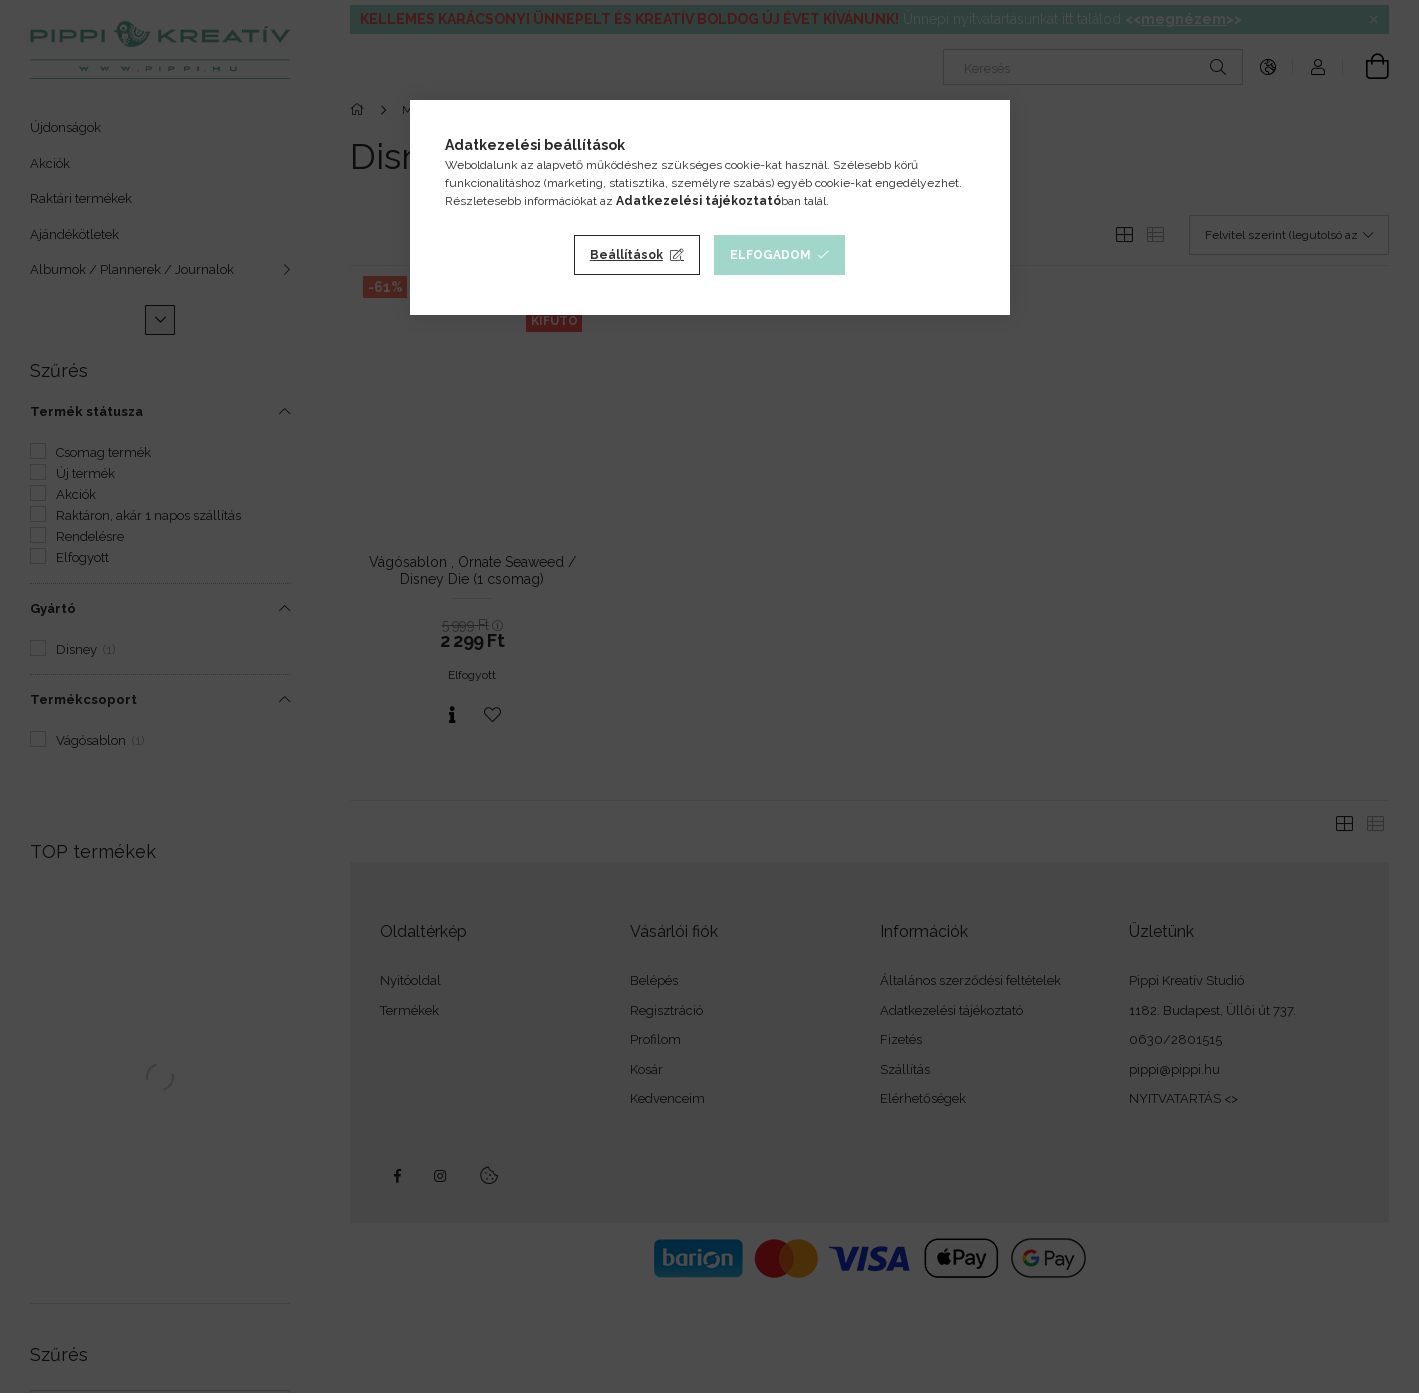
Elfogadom (770, 255)
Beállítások (626, 255)
